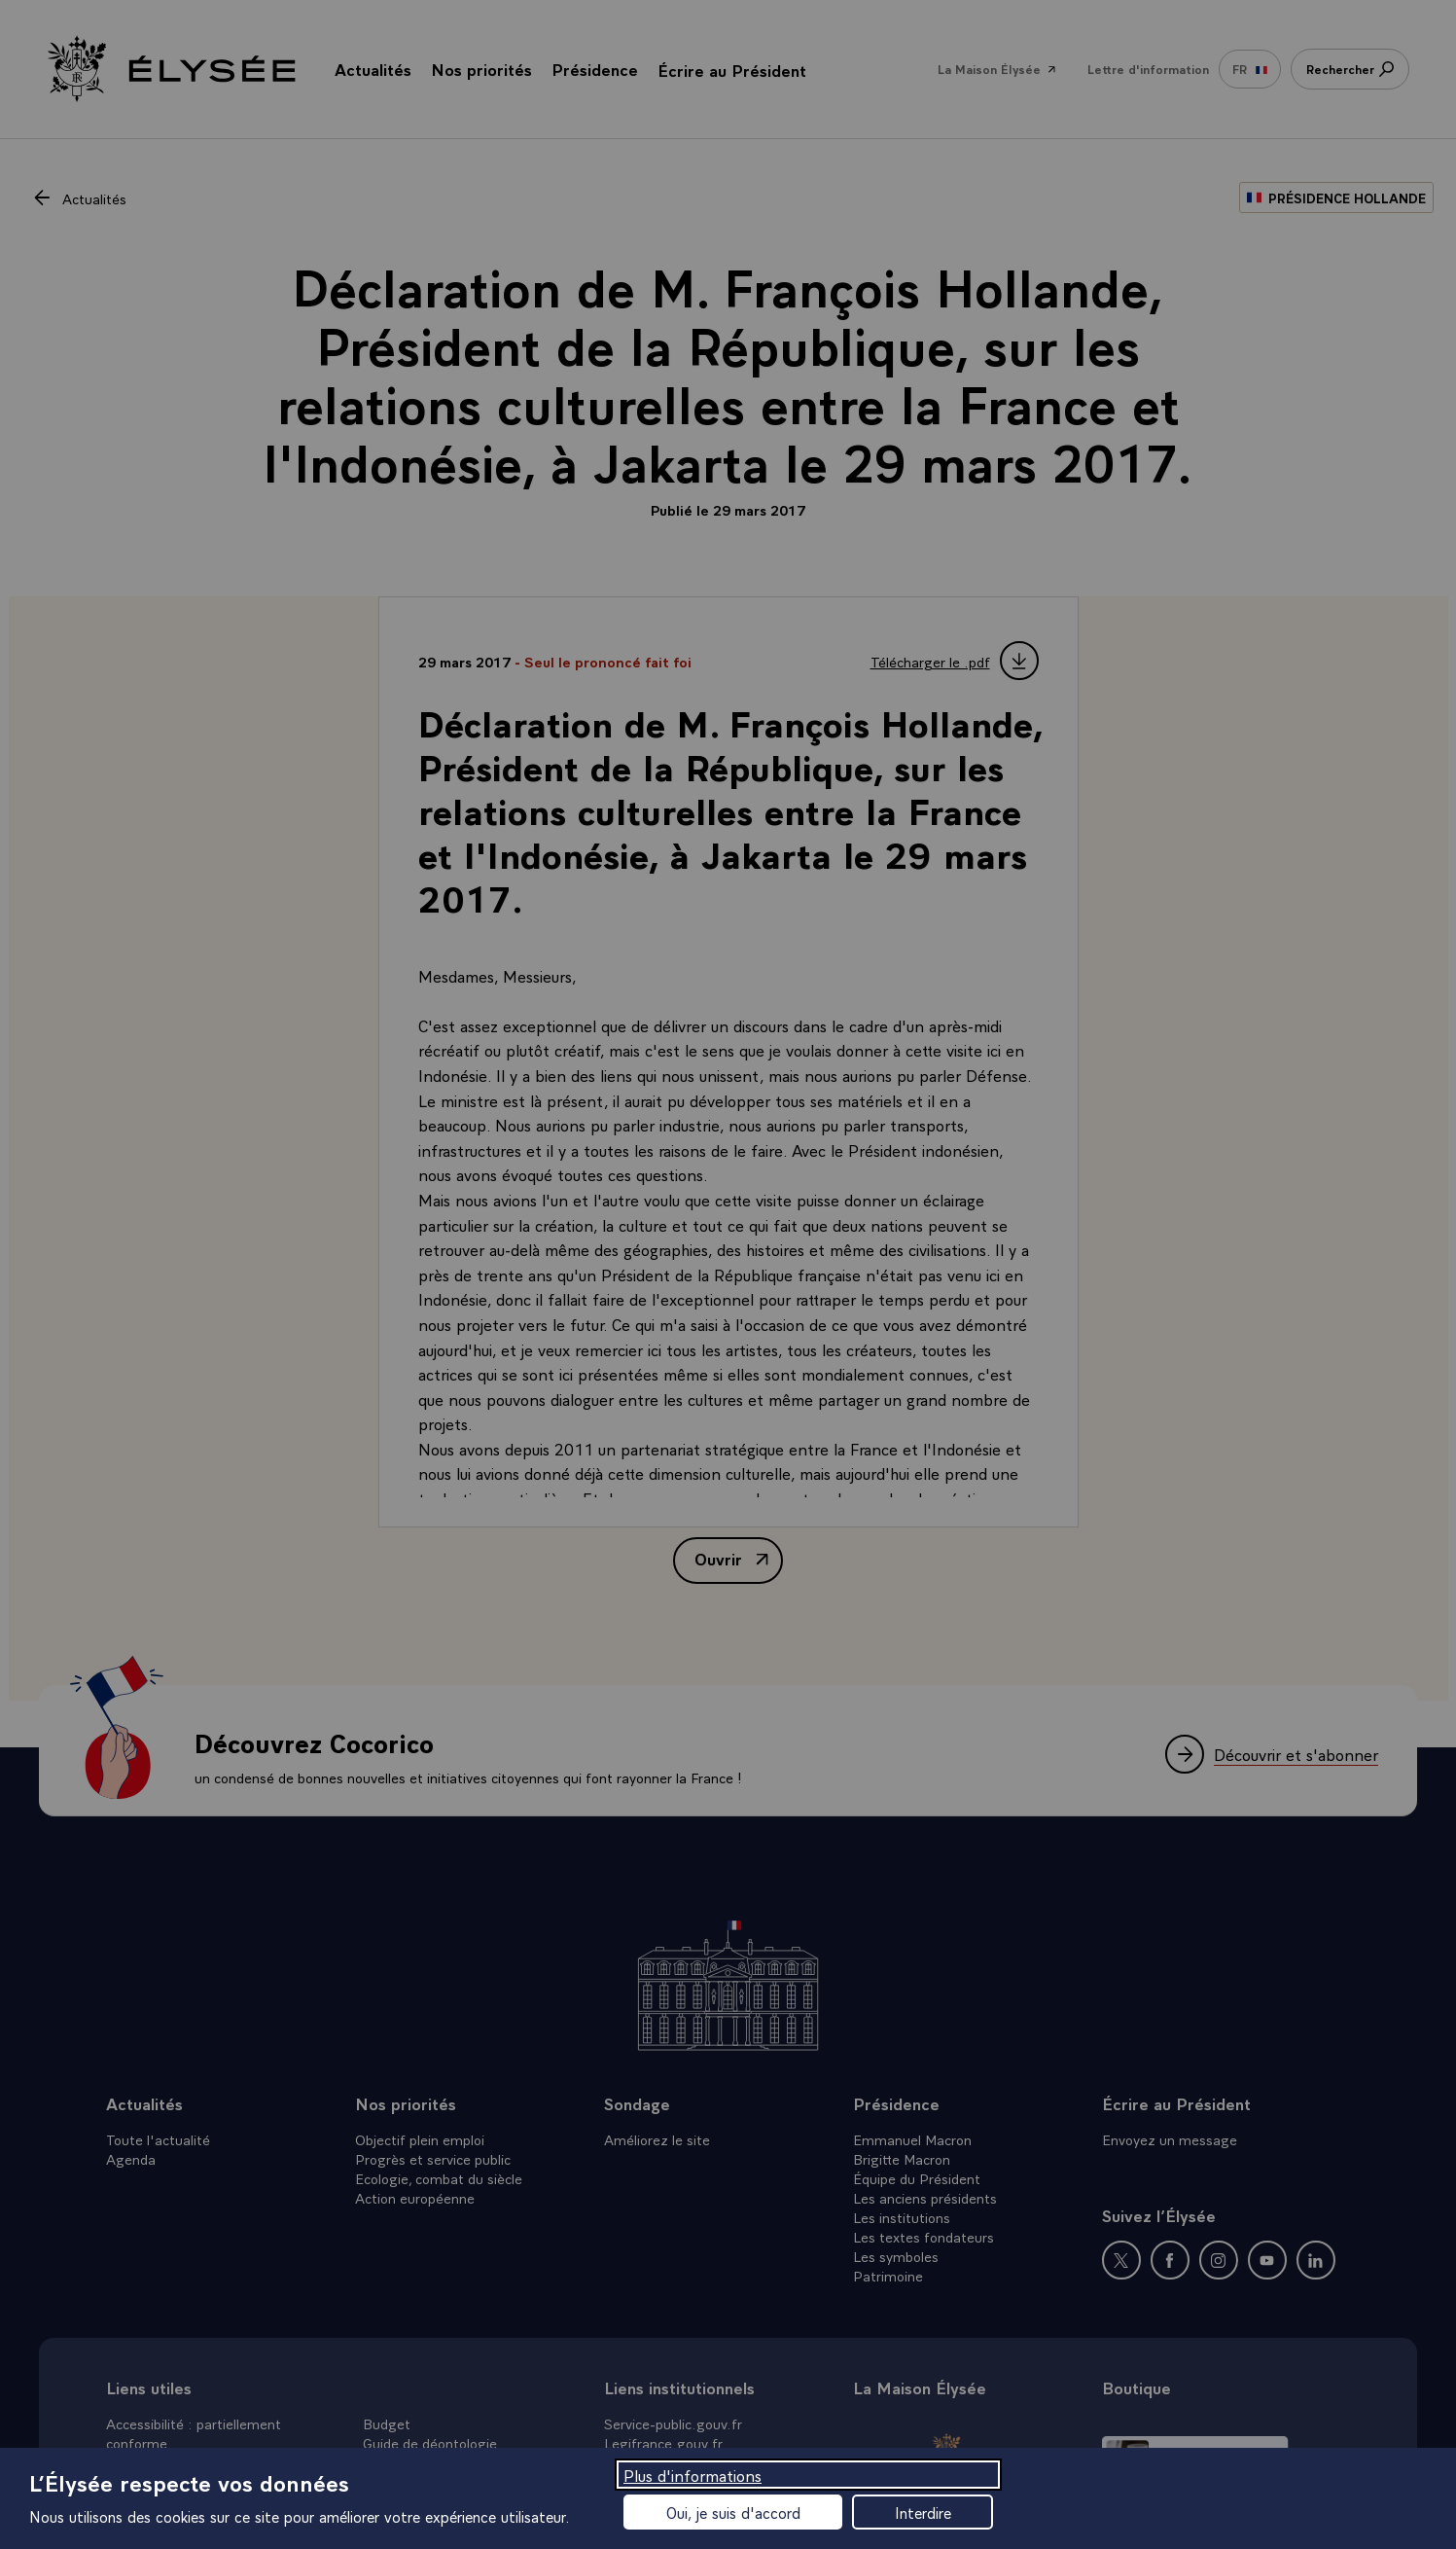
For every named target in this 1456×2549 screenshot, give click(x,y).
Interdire (923, 2512)
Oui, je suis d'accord (733, 2512)
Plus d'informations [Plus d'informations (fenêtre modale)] (692, 2474)
